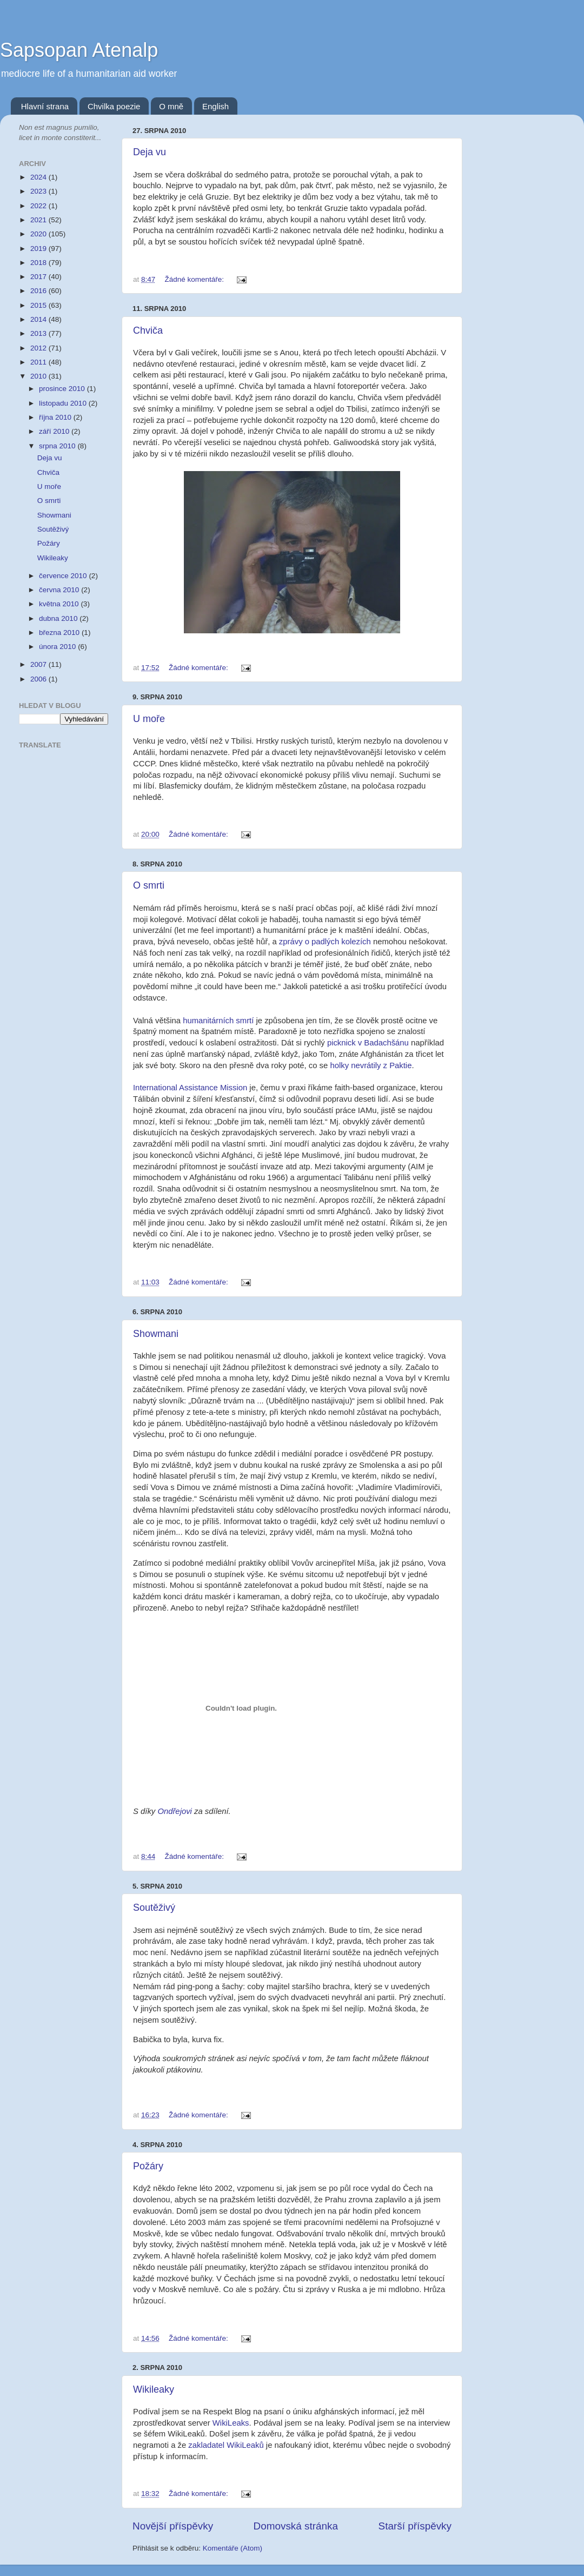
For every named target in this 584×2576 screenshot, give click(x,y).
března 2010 (60, 632)
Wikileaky (153, 2389)
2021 (39, 220)
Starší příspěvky (415, 2526)
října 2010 (56, 417)
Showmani (155, 1333)
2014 (39, 319)
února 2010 (58, 647)
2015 (39, 305)
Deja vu (149, 152)
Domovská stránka (296, 2526)
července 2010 (64, 576)
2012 (39, 348)
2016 (39, 291)
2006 (39, 679)
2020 (39, 234)
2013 (39, 333)
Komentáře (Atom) (232, 2548)
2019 (39, 248)
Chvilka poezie (114, 106)
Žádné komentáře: (195, 279)
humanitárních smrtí (218, 1020)
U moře (149, 718)
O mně (171, 106)
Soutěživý (154, 1907)
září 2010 (55, 431)
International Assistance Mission (190, 1087)
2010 (39, 376)
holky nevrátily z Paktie (371, 1065)
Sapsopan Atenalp (79, 50)
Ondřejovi (175, 1811)
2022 (39, 206)
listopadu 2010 (64, 403)
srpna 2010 (58, 446)
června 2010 (60, 590)
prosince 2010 (63, 389)
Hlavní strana (45, 106)
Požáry (148, 2166)
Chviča (148, 330)
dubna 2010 (59, 618)
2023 (39, 191)
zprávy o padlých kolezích (325, 941)
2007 (39, 664)
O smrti (148, 885)
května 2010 (60, 604)
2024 (39, 177)
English (215, 106)
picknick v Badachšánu (368, 1042)
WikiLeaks (231, 2423)
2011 (39, 362)
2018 (39, 263)
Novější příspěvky (172, 2526)
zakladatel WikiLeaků (225, 2445)
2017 (39, 277)
